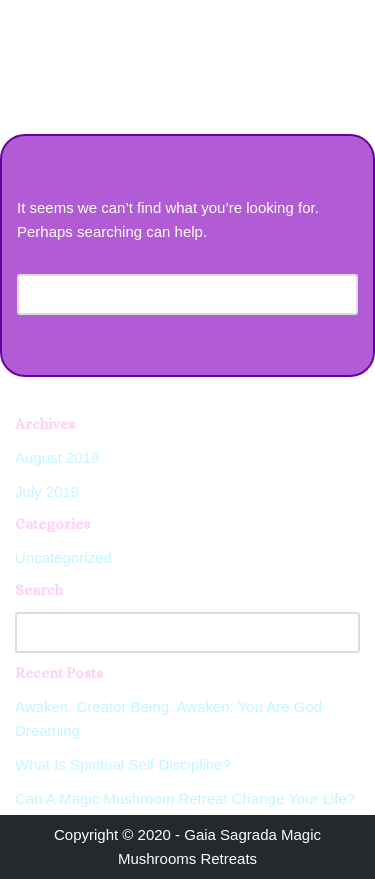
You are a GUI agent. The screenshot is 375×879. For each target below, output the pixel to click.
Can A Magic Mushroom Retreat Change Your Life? (185, 798)
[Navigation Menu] (336, 21)
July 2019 (47, 491)
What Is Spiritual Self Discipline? (123, 764)
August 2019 (57, 457)
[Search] (165, 294)
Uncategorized (63, 557)
